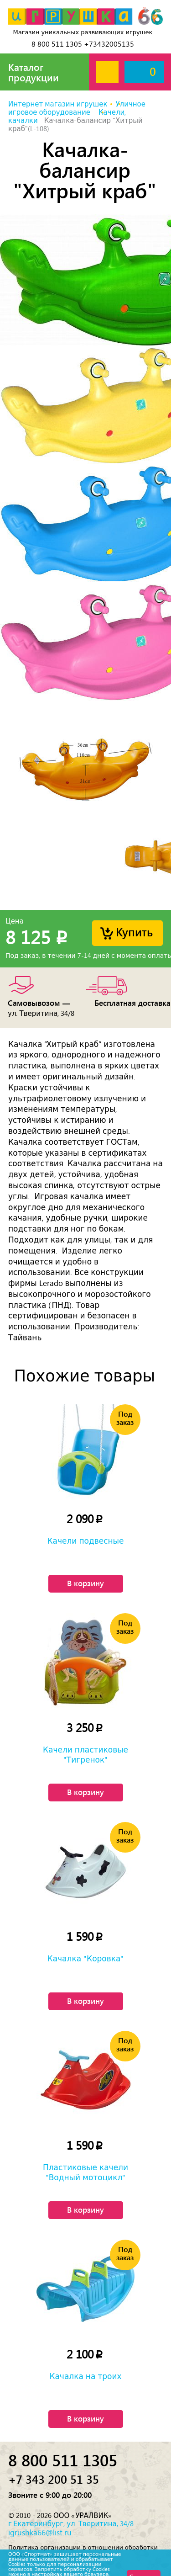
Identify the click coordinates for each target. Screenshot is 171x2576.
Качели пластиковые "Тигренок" (85, 1754)
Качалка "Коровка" (85, 1958)
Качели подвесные (85, 1541)
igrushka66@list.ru (40, 2532)
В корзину (85, 1583)
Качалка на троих (85, 2376)
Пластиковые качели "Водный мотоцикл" (85, 2172)
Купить (134, 931)
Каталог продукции (33, 72)
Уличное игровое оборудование (76, 108)
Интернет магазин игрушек (57, 104)
